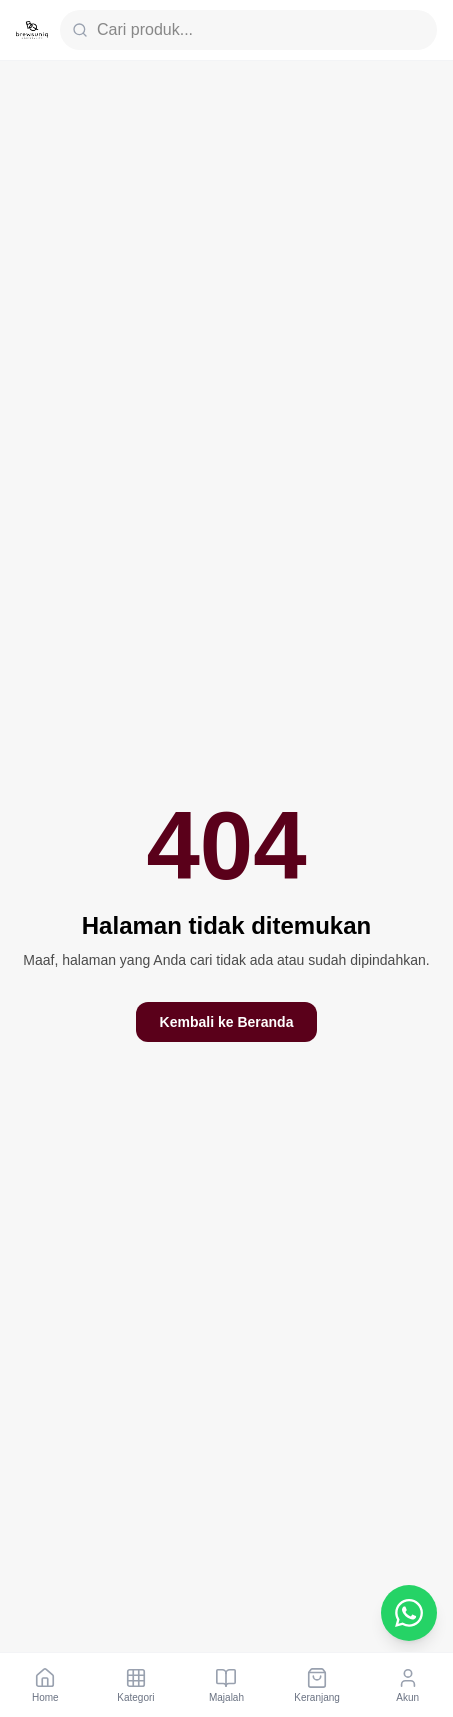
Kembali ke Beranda (227, 1022)
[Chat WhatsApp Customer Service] (409, 1613)
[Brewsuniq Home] (32, 30)
